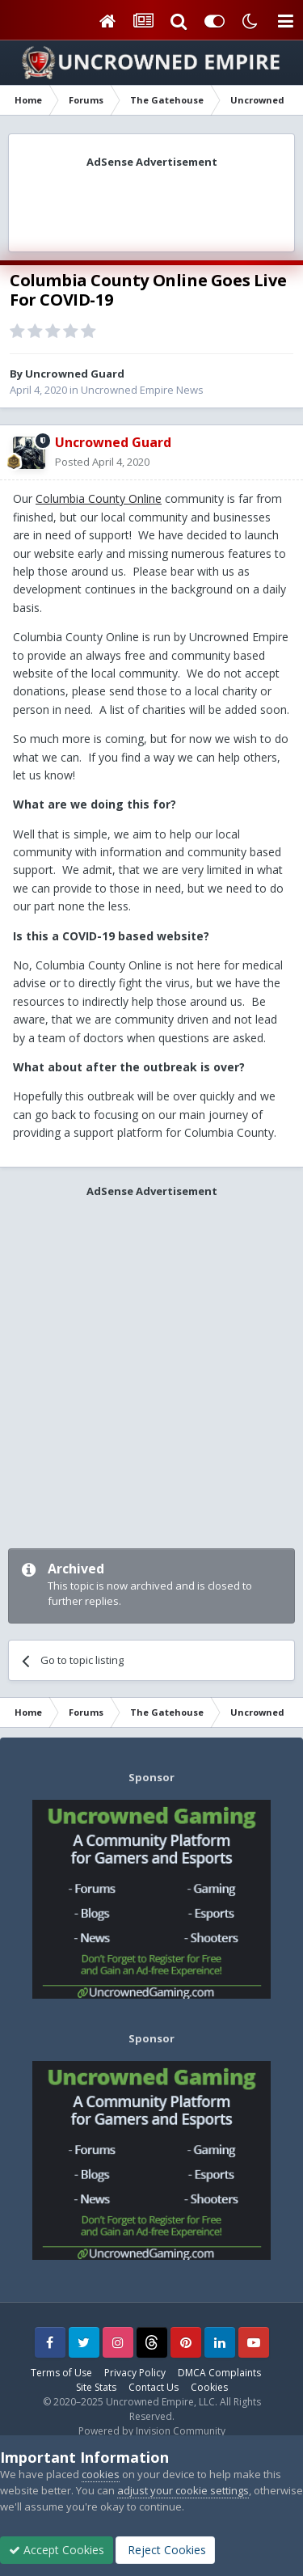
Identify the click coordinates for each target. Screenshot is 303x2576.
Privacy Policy (135, 2373)
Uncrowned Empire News (142, 389)
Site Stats (96, 2387)
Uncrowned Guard (74, 373)
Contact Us (153, 2387)
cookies (101, 2474)
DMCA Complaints (219, 2373)
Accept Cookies (56, 2549)
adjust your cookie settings (183, 2490)
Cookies (209, 2387)
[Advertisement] (152, 204)
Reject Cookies (165, 2549)
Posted (102, 461)
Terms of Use (61, 2373)
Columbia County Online (99, 498)
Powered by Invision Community (151, 2431)
